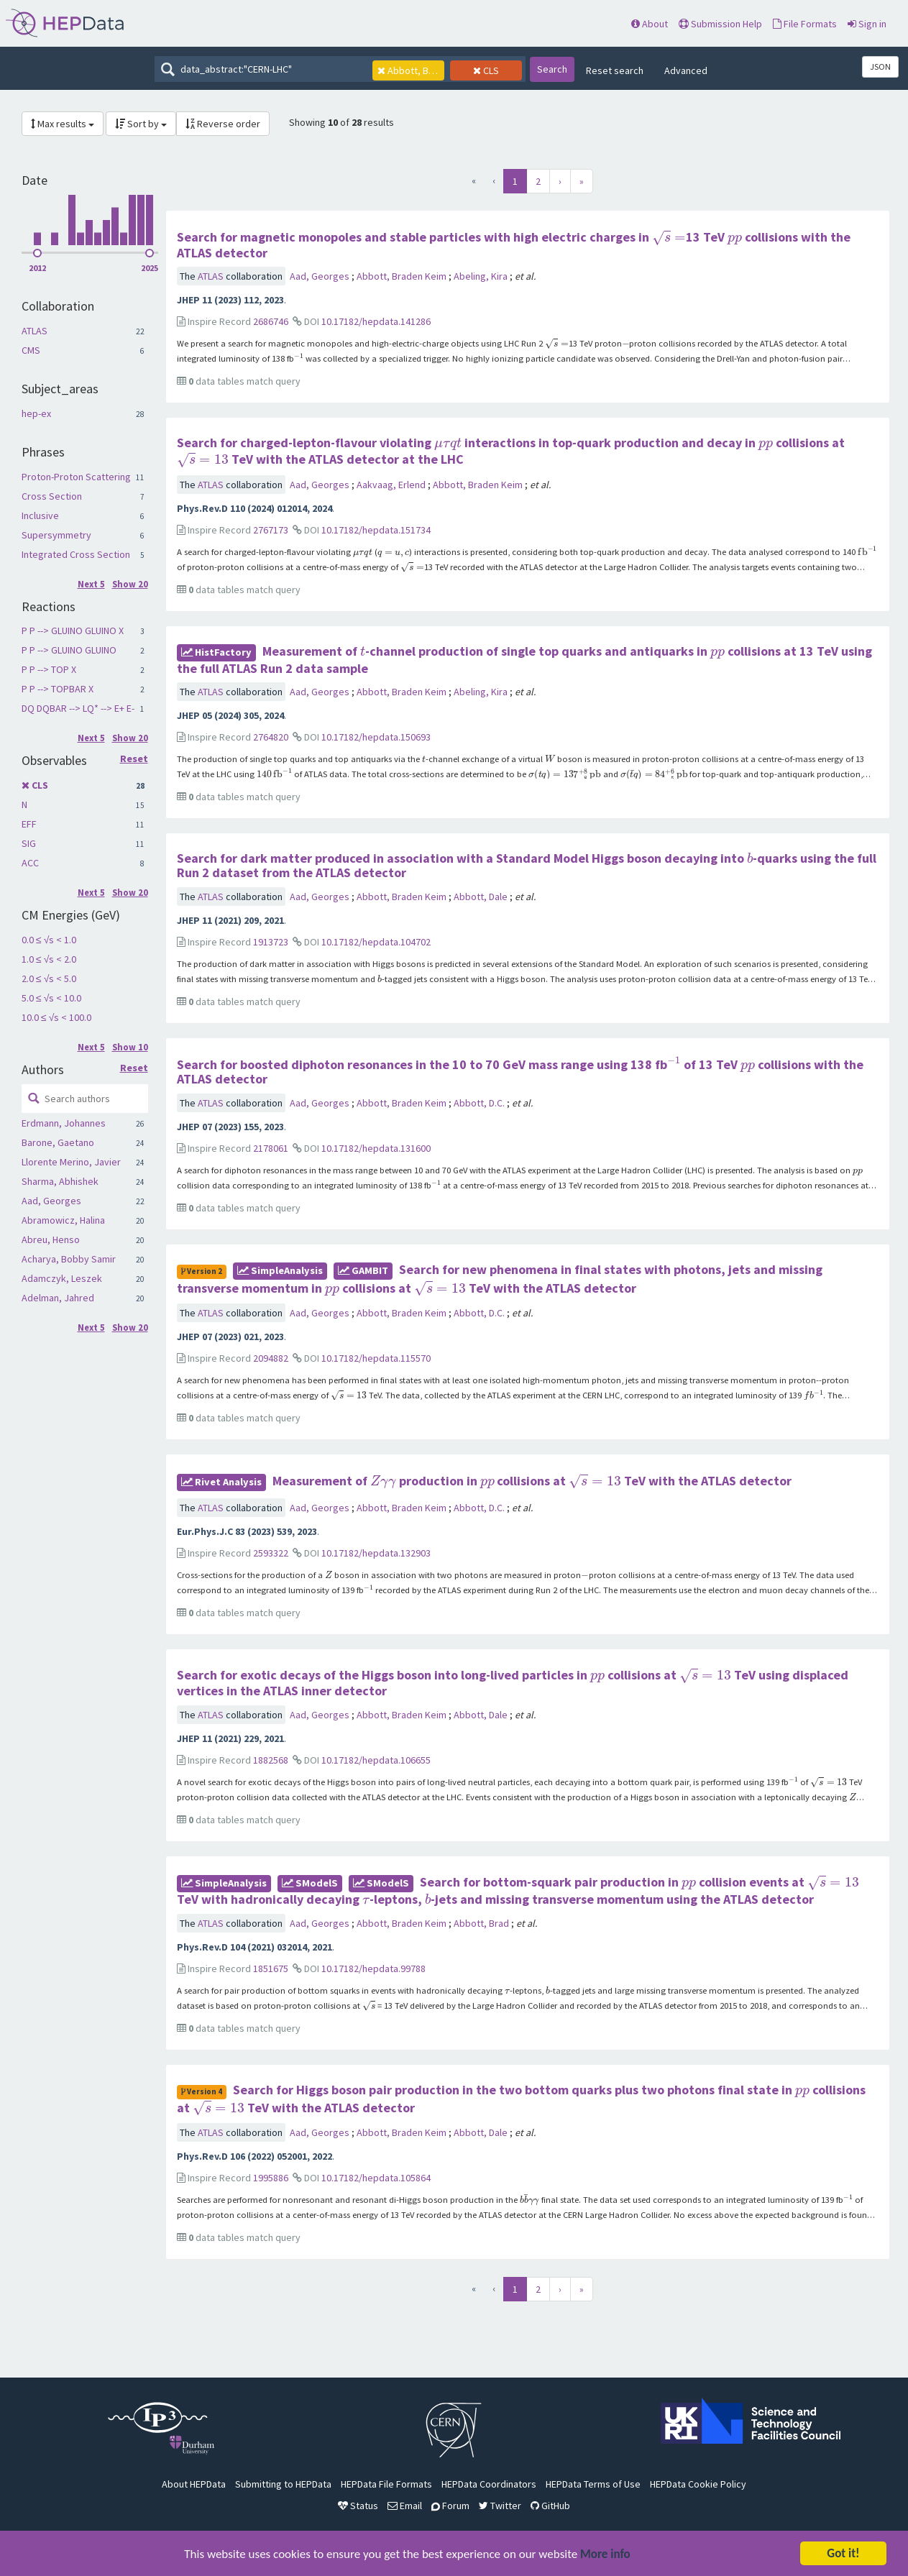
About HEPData (194, 2484)
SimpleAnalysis (280, 1270)
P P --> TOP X (49, 669)
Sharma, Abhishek (60, 1181)
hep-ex (36, 413)
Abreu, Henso (51, 1239)
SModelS (310, 1882)
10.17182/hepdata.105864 (376, 2177)
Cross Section (52, 496)
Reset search (614, 70)
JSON (880, 66)
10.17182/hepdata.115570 (376, 1358)
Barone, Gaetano (58, 1142)
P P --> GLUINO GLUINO (69, 649)
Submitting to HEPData (283, 2484)
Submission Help (720, 23)
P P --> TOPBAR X (57, 688)
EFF (29, 823)
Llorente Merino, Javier (71, 1161)
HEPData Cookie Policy (698, 2484)
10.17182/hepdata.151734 (376, 529)
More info (605, 2555)
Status (358, 2505)
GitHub (550, 2505)
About (649, 23)
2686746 (270, 321)
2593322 (270, 1552)
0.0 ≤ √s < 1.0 (49, 939)
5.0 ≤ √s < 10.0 (51, 997)
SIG (29, 843)
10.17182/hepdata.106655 (376, 1760)
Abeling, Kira (482, 276)
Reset (134, 759)
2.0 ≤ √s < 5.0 (49, 978)
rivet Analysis (221, 1481)
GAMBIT (363, 1270)
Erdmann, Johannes (64, 1123)
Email (404, 2505)
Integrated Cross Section (76, 554)
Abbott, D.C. (480, 1102)
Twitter (500, 2505)
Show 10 (130, 1047)
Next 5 (91, 584)
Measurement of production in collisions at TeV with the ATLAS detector (532, 1480)
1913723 (270, 941)
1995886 (270, 2177)
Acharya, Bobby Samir (69, 1258)
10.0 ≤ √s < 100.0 (56, 1017)
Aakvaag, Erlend (392, 484)
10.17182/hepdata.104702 (376, 941)
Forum (450, 2505)
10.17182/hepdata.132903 (376, 1552)
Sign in (867, 23)
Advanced (685, 70)
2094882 (270, 1358)
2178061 (270, 1148)
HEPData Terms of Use (593, 2484)
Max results (62, 123)
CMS (31, 350)
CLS (40, 785)
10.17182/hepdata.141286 (376, 321)
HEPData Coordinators (488, 2484)
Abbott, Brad (482, 1923)
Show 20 (130, 584)
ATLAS (34, 330)
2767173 (270, 529)
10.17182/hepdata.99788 (373, 1968)
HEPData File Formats (386, 2484)
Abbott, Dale (482, 896)
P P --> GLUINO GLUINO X (73, 630)
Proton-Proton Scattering (76, 476)
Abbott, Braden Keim (403, 276)
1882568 (270, 1760)
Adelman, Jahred (58, 1297)
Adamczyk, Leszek (62, 1278)
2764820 (270, 736)
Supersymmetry (56, 534)
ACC (30, 862)
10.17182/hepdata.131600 (376, 1148)
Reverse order (222, 123)
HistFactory (216, 652)
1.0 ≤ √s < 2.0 (49, 959)
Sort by (141, 123)
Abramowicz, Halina (63, 1220)
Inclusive (40, 515)
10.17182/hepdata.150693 (376, 736)
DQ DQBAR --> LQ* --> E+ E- (78, 708)
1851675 (270, 1968)
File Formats (805, 23)
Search (552, 69)
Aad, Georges (51, 1200)
